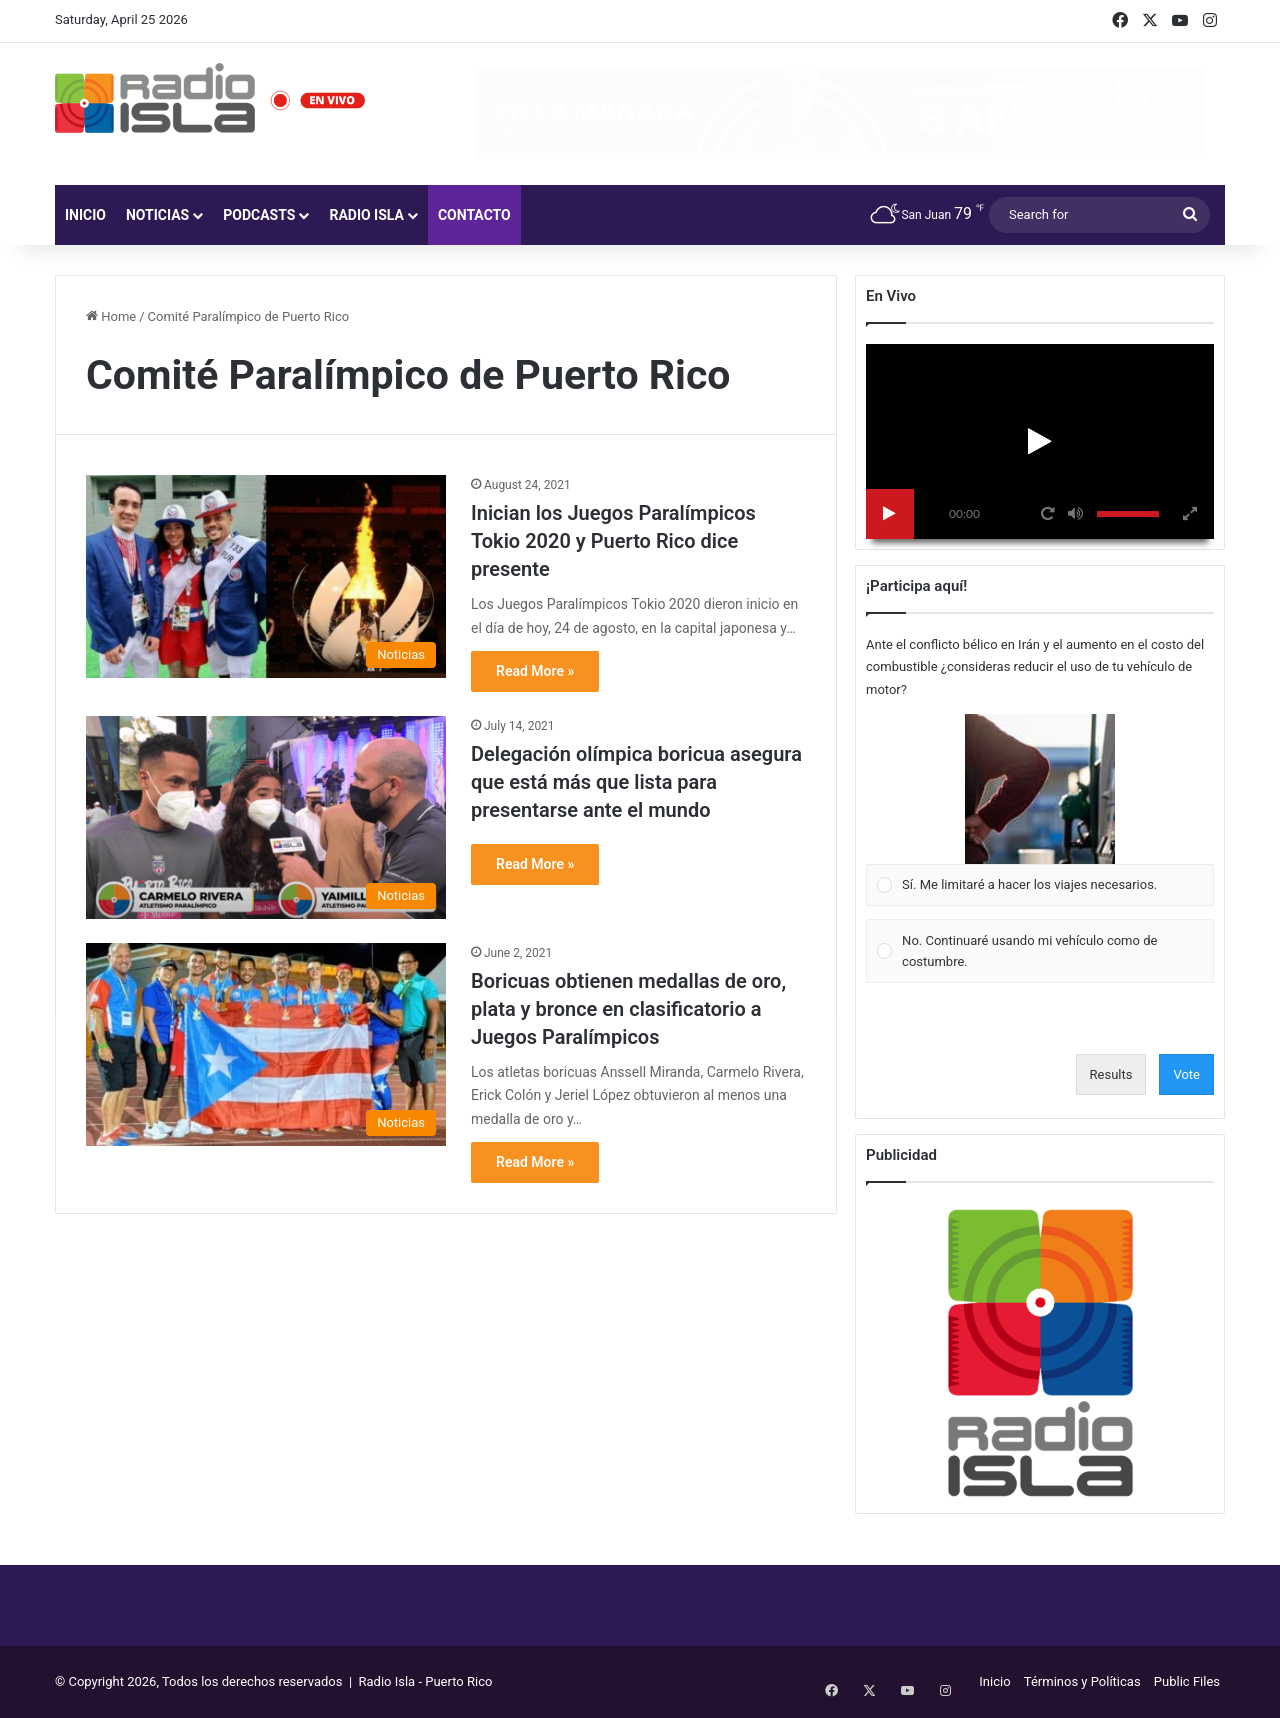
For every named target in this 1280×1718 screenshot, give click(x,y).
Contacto (474, 215)
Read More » (535, 671)
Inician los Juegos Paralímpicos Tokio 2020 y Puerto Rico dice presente (613, 541)
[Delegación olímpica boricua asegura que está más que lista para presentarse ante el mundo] (266, 817)
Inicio (85, 215)
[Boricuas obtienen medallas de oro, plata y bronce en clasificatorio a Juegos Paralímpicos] (266, 1044)
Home (111, 316)
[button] (1040, 789)
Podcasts (259, 215)
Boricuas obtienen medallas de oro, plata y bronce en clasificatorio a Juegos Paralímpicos (628, 1009)
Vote (1186, 1074)
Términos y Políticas (1082, 1681)
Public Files (1187, 1681)
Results (1111, 1074)
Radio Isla (366, 215)
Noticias (157, 215)
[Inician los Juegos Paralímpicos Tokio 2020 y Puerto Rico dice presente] (266, 576)
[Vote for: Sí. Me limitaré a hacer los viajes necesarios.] (1040, 810)
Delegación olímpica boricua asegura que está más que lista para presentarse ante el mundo (636, 782)
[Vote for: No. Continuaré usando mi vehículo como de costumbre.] (1040, 951)
